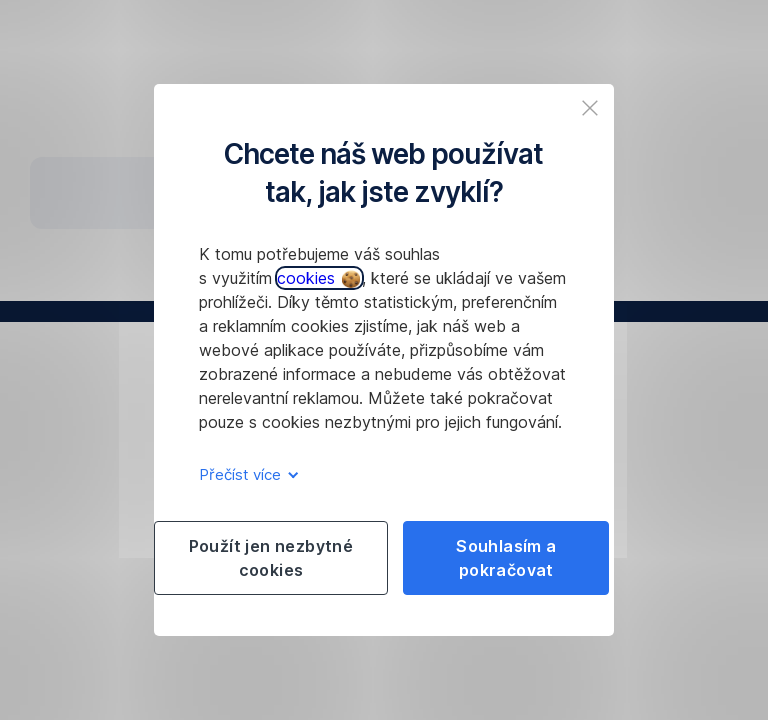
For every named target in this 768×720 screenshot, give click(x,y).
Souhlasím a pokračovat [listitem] (506, 558)
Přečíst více (245, 474)
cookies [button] (318, 278)
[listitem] (590, 108)
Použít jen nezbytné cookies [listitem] (271, 558)
